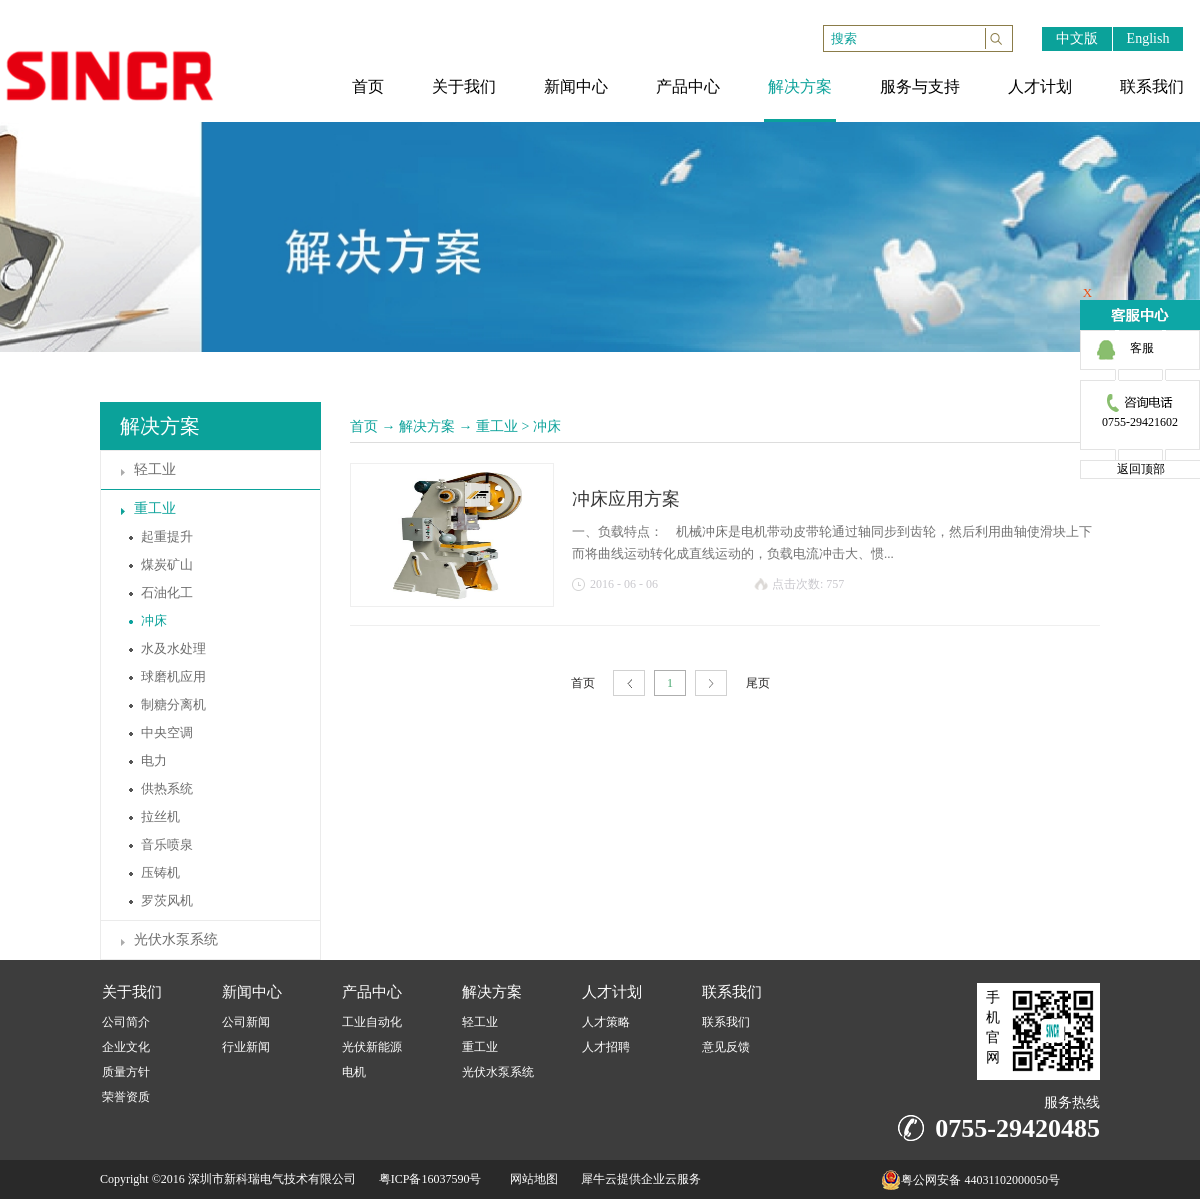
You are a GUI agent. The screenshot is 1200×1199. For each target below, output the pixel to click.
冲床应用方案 (626, 499)
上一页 (629, 683)
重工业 (497, 426)
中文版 (1077, 38)
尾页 (758, 683)
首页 (364, 426)
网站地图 (531, 1179)
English (1148, 38)
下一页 (711, 683)
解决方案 (427, 426)
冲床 (547, 426)
